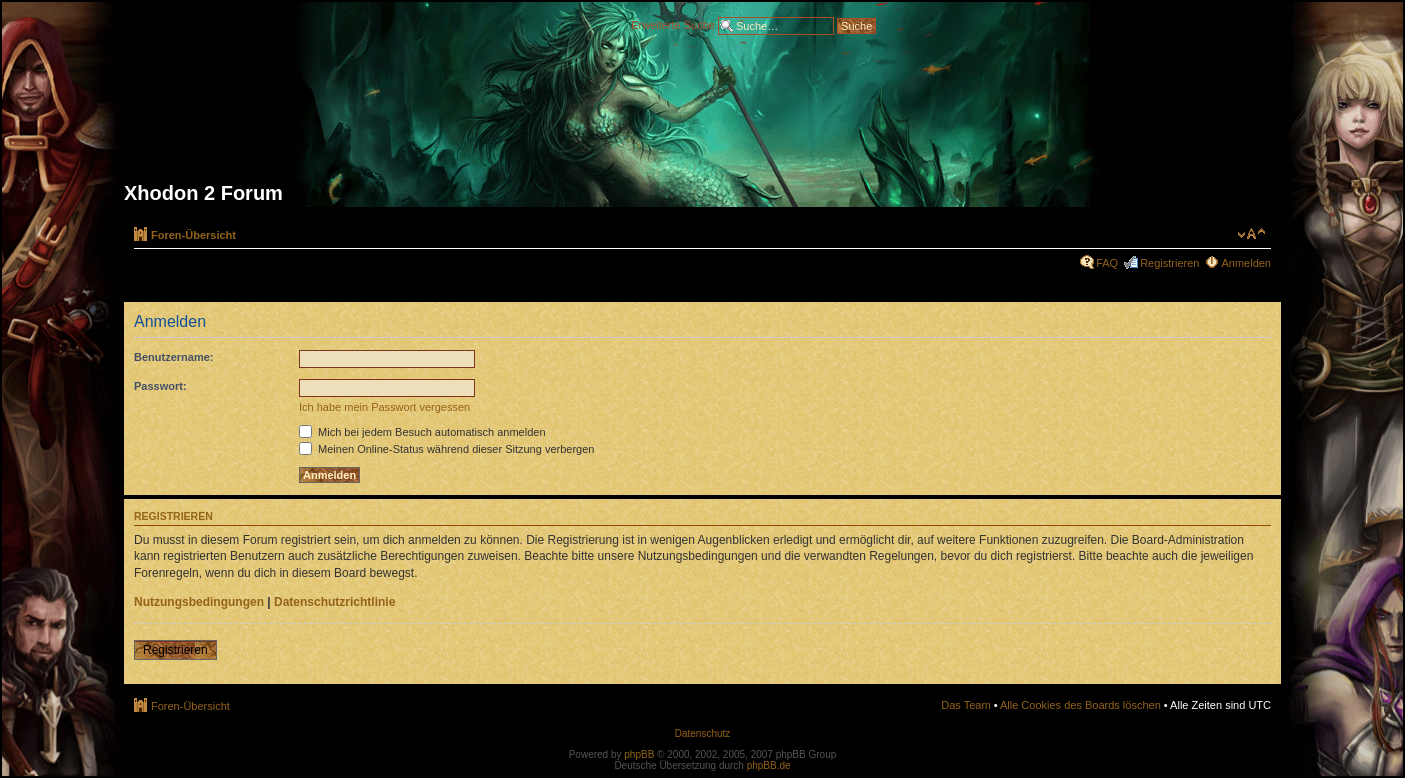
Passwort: (160, 386)
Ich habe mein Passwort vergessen (384, 407)
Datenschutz (703, 733)
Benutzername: (173, 357)
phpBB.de (769, 765)
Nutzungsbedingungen (199, 602)
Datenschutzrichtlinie (334, 602)
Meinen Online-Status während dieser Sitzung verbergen (446, 449)
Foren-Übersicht (193, 235)
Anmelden (1246, 263)
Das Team (965, 705)
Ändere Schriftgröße (1251, 234)
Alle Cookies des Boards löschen (1080, 705)
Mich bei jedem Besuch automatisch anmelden (422, 432)
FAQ (1107, 263)
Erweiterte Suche (673, 24)
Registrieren (1169, 263)
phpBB (639, 754)
